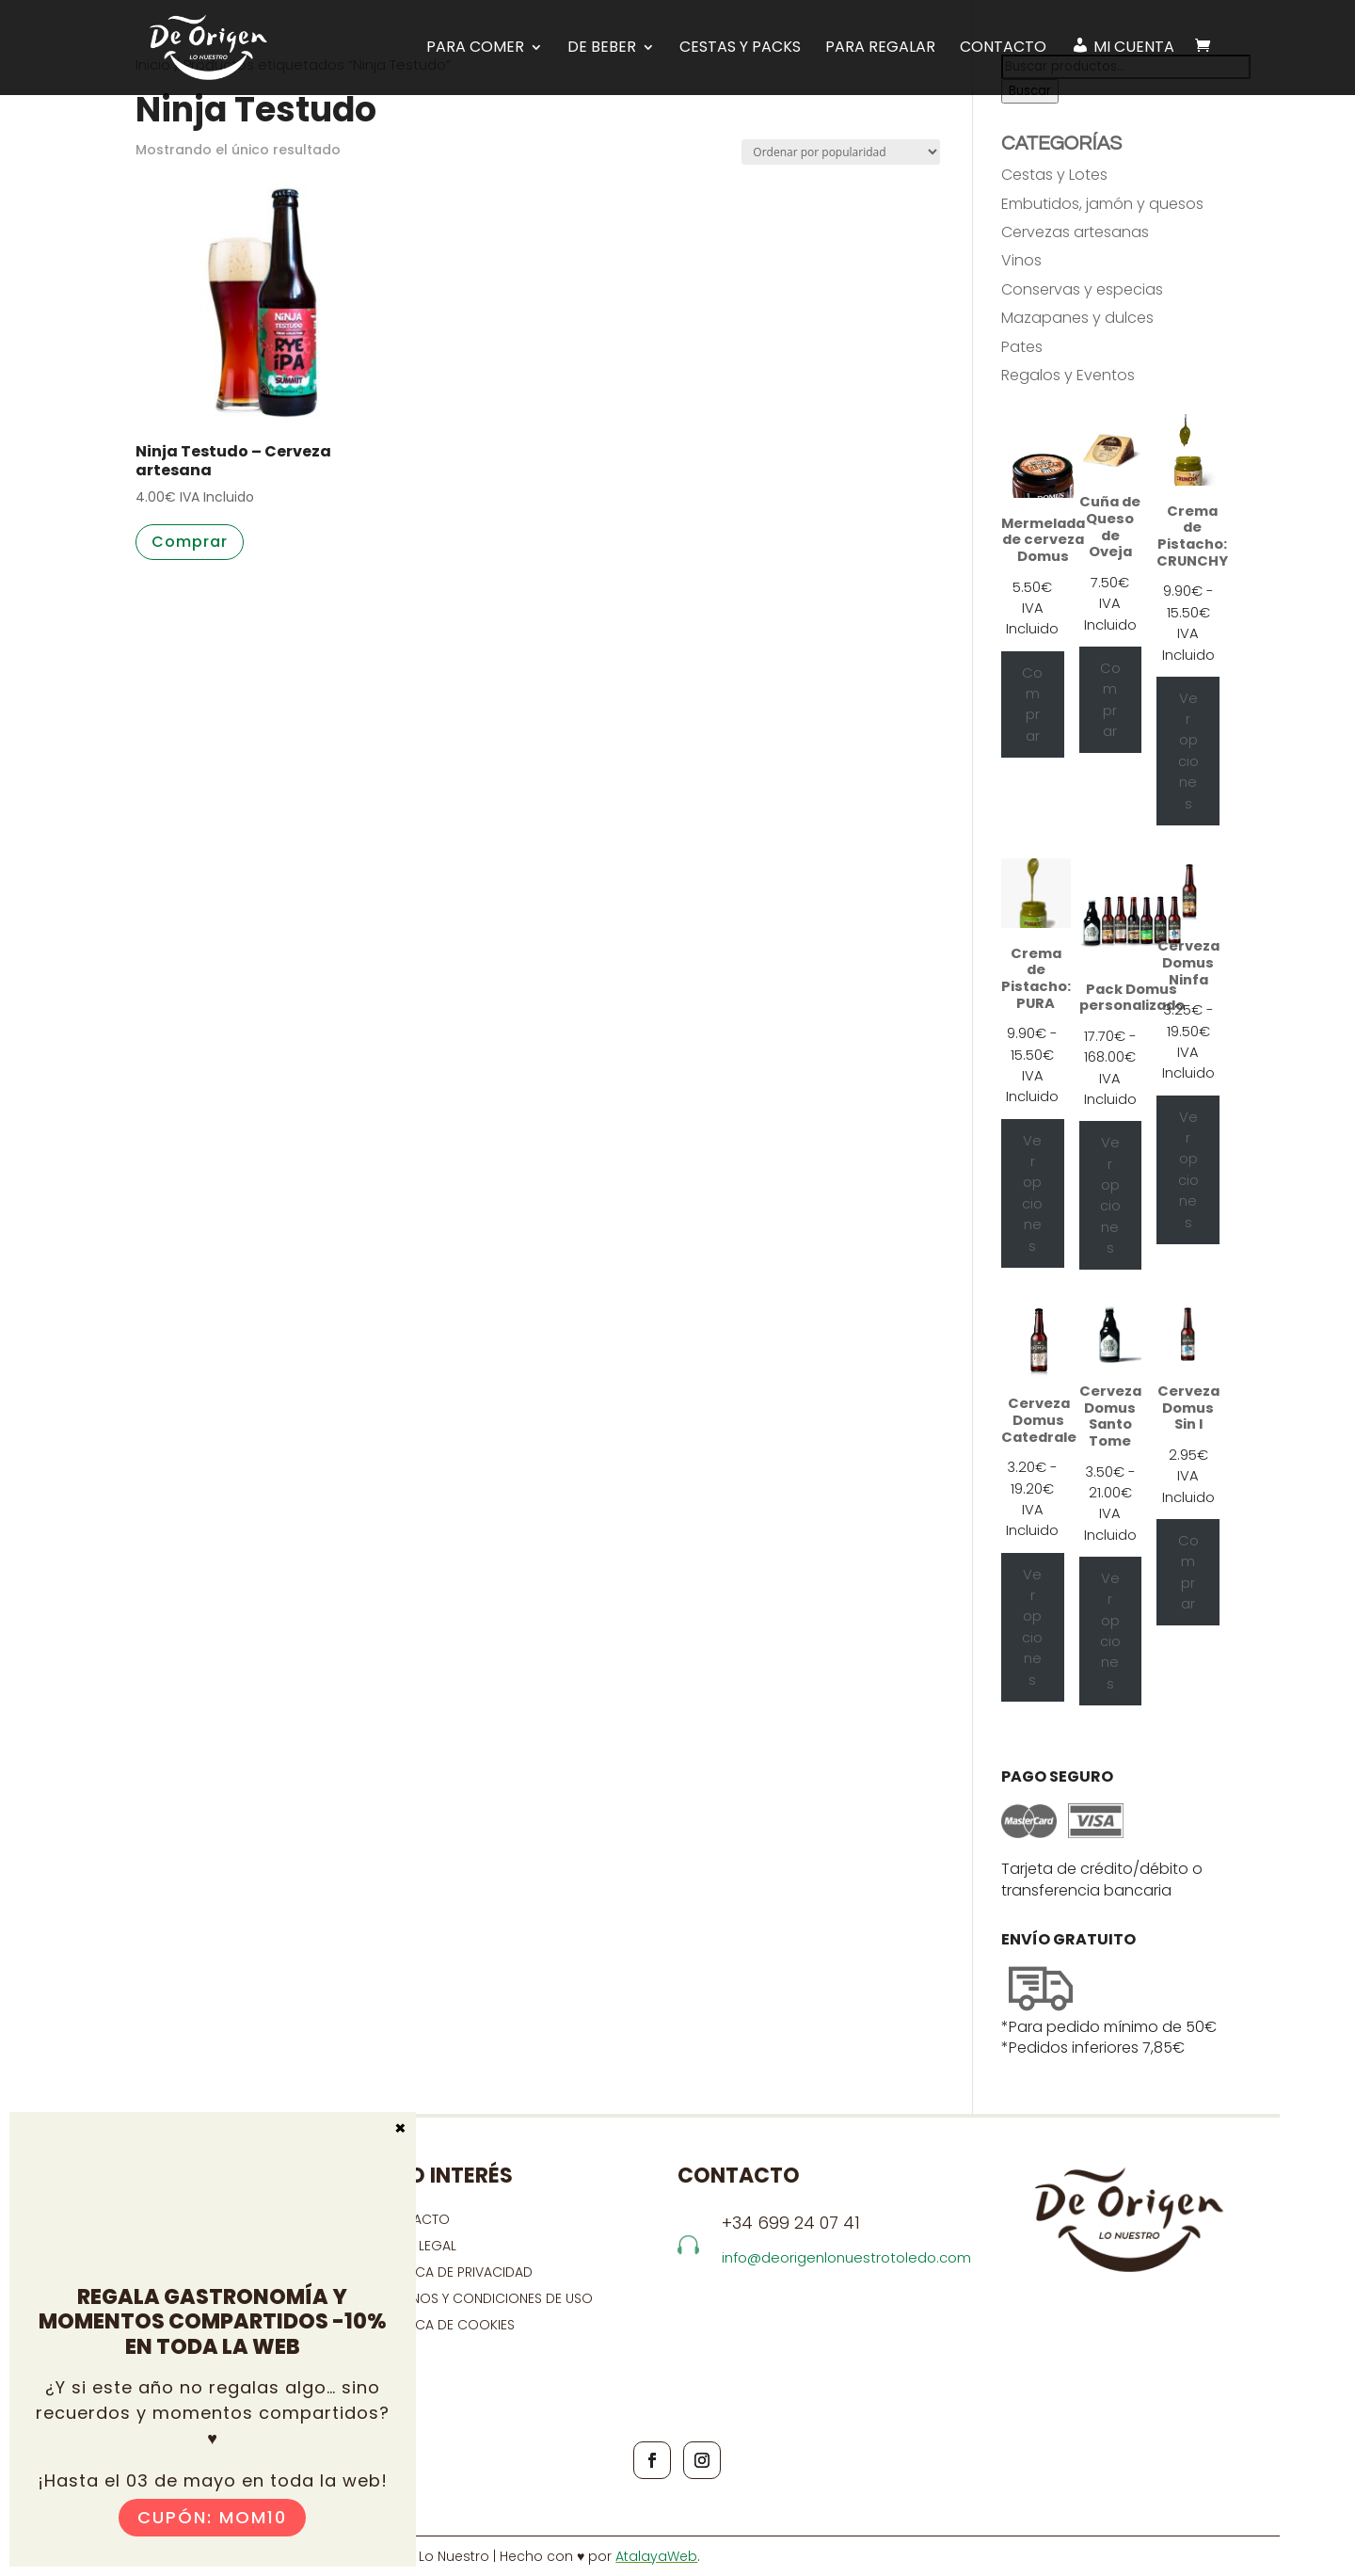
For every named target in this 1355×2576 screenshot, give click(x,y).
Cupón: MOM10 (212, 2517)
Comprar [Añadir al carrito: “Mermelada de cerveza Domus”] (1032, 704)
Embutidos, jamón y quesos (1102, 204)
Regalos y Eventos (1068, 375)
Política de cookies (445, 2324)
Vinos (1021, 260)
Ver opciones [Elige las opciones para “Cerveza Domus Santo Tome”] (1110, 1631)
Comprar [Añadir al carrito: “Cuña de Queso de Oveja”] (1110, 700)
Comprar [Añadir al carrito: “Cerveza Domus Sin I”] (1188, 1572)
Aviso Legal (416, 2245)
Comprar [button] (189, 541)
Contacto (1003, 47)
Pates (1022, 347)
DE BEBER (601, 47)
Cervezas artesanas (1075, 232)
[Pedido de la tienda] (840, 152)
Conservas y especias (1082, 289)
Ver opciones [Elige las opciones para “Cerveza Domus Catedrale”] (1032, 1627)
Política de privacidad (454, 2272)
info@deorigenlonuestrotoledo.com (846, 2257)
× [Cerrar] (400, 2127)
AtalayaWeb (656, 2556)
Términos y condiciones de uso (486, 2298)
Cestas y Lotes (1054, 174)
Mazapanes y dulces (1077, 317)
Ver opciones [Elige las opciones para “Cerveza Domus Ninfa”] (1188, 1170)
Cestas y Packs (740, 47)
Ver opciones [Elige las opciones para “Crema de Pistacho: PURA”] (1032, 1193)
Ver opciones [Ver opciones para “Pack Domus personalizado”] (1110, 1195)
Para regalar (880, 47)
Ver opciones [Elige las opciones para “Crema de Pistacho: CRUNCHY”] (1188, 751)
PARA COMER (475, 47)
